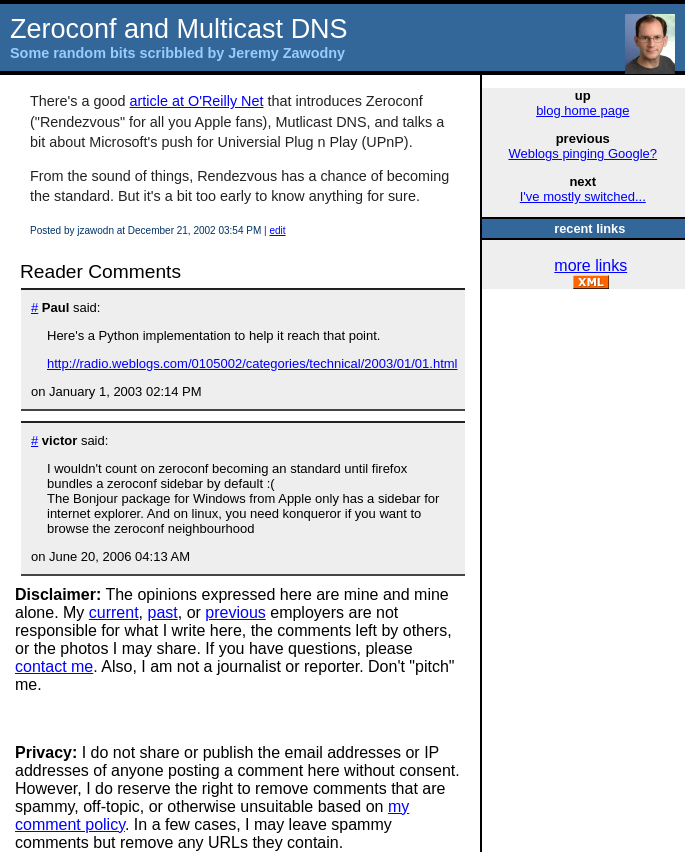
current (114, 612)
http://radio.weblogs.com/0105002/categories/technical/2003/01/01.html (252, 363)
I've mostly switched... (583, 196)
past (163, 612)
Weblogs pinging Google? (582, 153)
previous (235, 612)
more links (590, 265)
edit (277, 230)
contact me (54, 666)
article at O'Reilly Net (197, 101)
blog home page (582, 110)
